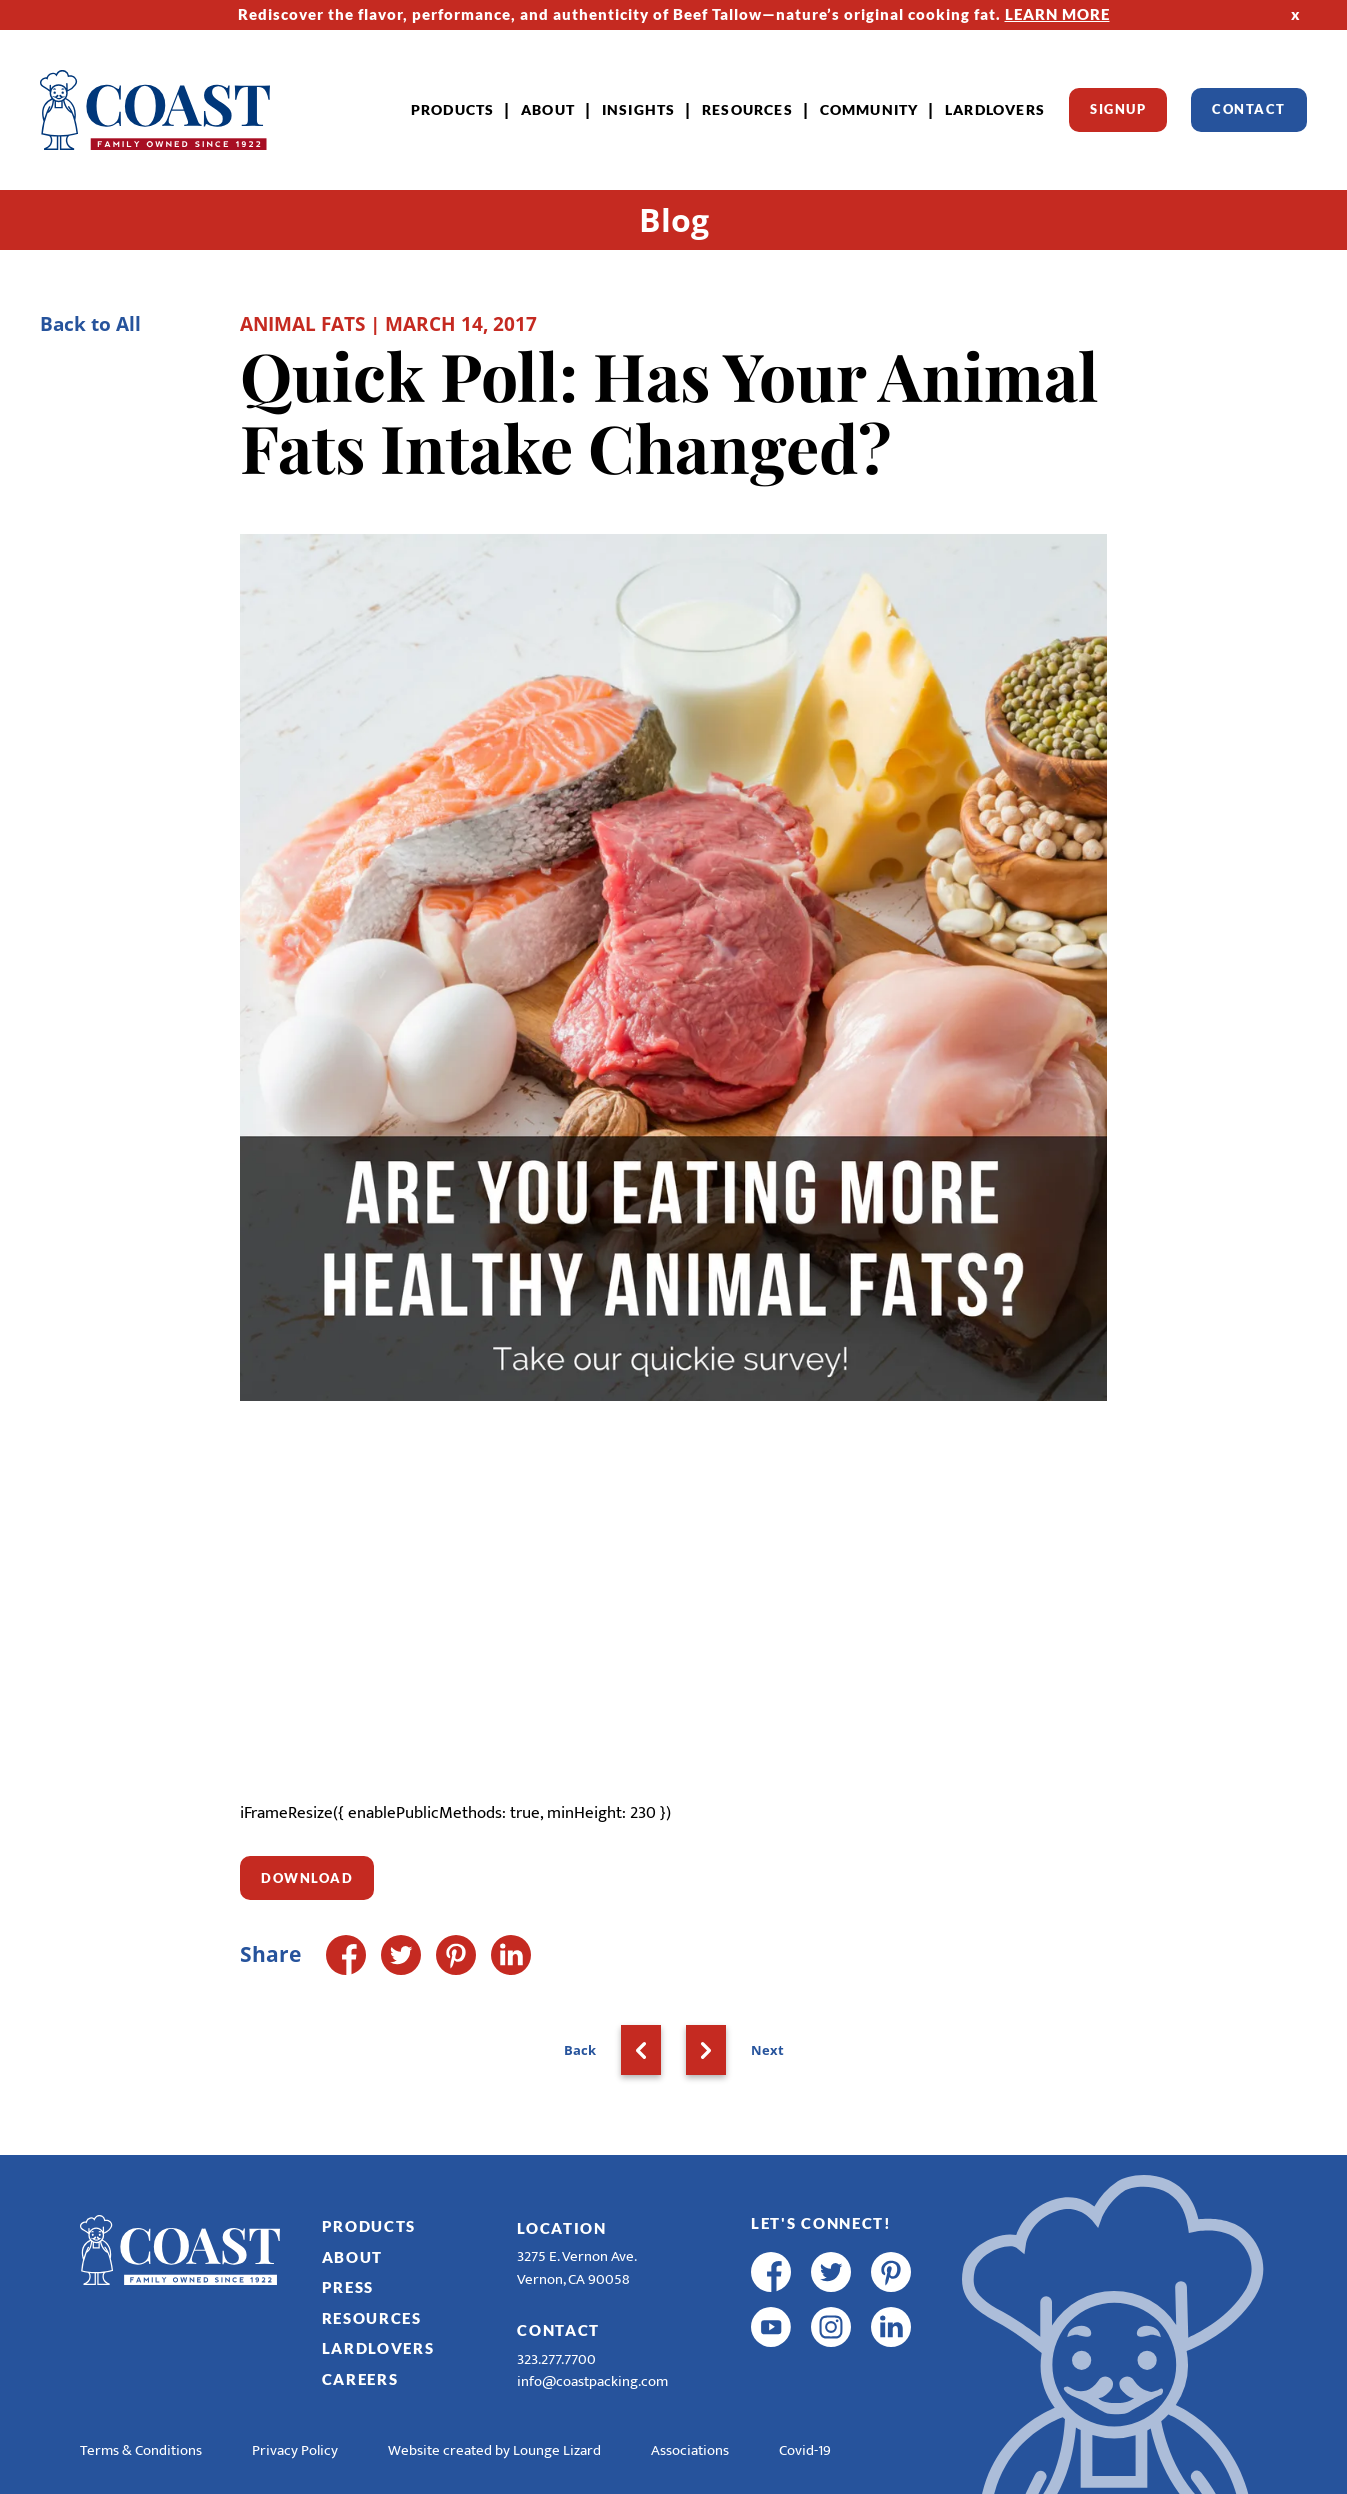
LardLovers (995, 109)
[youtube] (771, 2327)
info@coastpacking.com (592, 2381)
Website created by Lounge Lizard (494, 2450)
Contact (1249, 109)
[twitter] (831, 2272)
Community (869, 109)
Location (562, 2228)
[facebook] (771, 2272)
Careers (360, 2379)
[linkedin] (891, 2327)
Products (453, 109)
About (548, 109)
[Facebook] (346, 1955)
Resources (747, 109)
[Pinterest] (456, 1955)
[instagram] (831, 2327)
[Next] (706, 2050)
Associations (690, 2450)
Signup (1118, 109)
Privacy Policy (295, 2450)
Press (348, 2287)
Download (307, 1878)
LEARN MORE (1057, 14)
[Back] (641, 2050)
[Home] (155, 110)
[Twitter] (401, 1955)
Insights (639, 109)
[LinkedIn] (511, 1955)
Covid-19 (805, 2450)
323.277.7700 (556, 2359)
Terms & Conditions (141, 2450)
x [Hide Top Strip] (1296, 14)
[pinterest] (891, 2272)
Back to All (90, 323)
